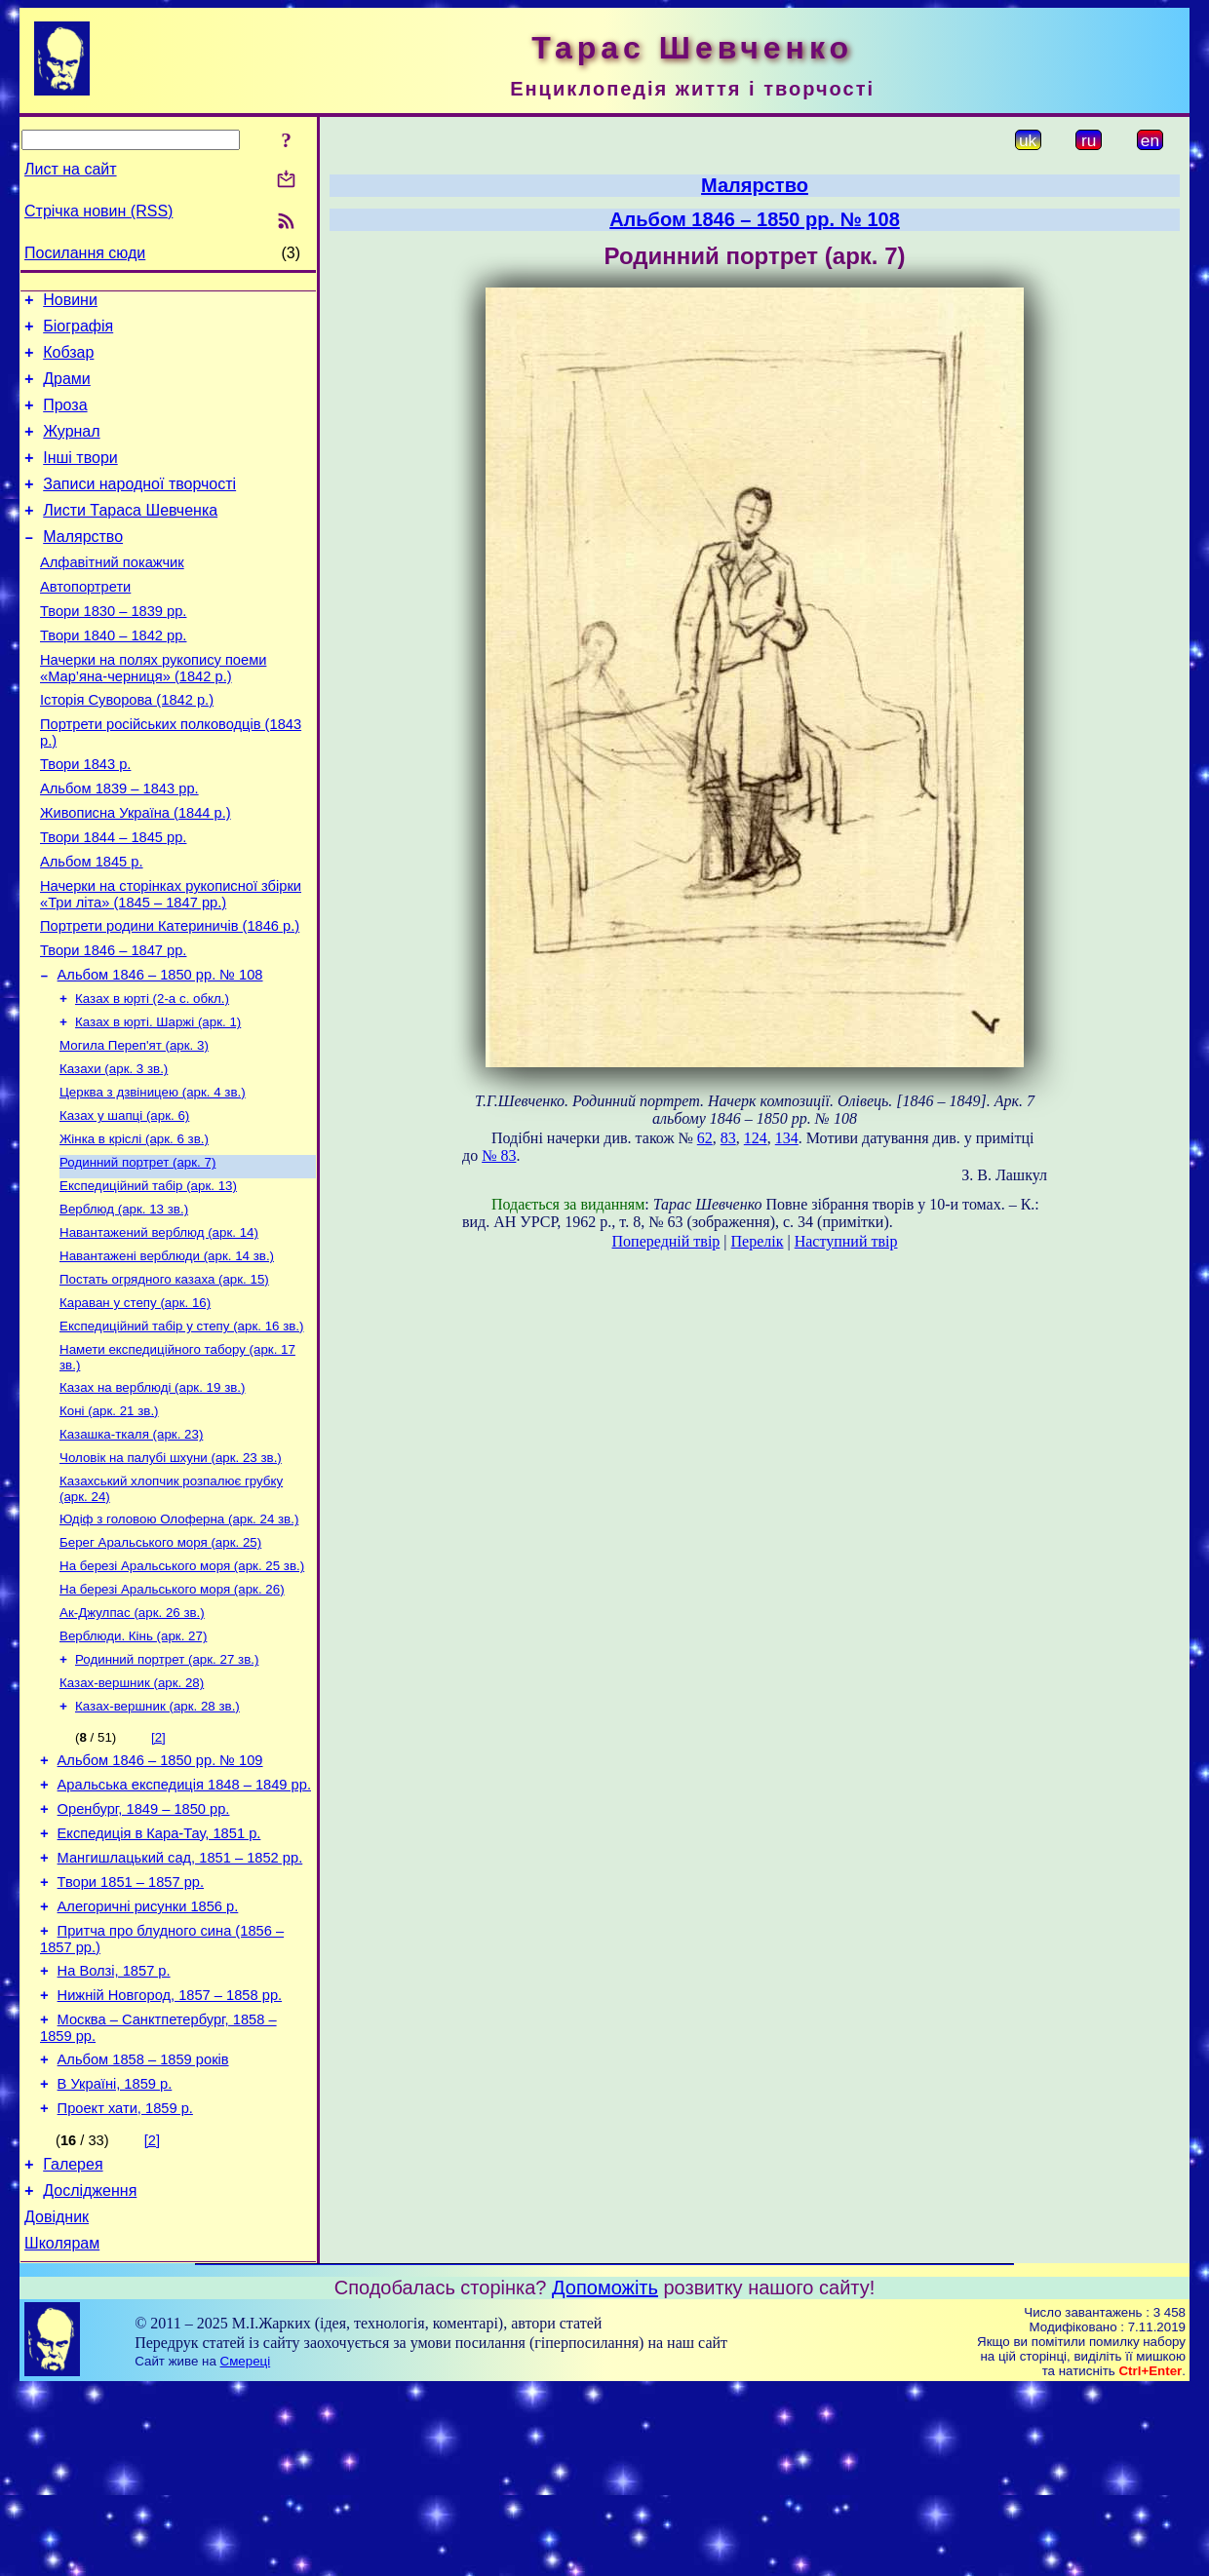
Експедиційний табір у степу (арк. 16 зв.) (181, 1431)
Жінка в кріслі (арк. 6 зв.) (134, 1228)
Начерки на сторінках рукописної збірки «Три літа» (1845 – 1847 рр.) (170, 961)
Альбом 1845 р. (91, 926)
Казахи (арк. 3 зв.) (113, 1152)
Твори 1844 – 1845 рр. (113, 898)
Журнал (71, 449)
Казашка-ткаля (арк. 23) (131, 1547)
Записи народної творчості (139, 507)
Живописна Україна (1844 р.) (135, 871)
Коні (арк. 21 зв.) (109, 1522)
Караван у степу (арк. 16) (135, 1406)
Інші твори (80, 478)
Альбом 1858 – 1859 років (143, 2229)
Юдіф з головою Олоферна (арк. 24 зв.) (178, 1638)
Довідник (56, 2401)
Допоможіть (605, 2474)
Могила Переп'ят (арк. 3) (134, 1127)
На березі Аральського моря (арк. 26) (172, 1714)
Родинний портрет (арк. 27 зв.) (166, 1790)
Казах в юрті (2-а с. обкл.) (152, 1076)
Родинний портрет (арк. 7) (137, 1254)
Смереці (245, 2548)
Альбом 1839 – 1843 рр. (119, 844)
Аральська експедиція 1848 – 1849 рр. (184, 1925)
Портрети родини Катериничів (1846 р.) (169, 996)
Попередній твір (666, 1241)
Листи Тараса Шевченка (130, 536)
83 (728, 1138)
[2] (158, 1872)
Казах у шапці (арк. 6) (124, 1203)
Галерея (72, 2342)
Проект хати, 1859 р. (125, 2283)
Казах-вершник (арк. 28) (131, 1815)
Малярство (83, 565)
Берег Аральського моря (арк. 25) (160, 1663)
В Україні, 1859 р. (115, 2256)
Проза (65, 419)
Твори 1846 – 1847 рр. (113, 1023)
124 (755, 1138)
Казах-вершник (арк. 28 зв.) (157, 1840)
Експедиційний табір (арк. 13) (148, 1279)
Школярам (61, 2430)
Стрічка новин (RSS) (98, 211)
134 (787, 1138)
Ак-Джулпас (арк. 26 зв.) (132, 1739)
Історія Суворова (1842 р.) (127, 746)
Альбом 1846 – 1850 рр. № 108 (160, 1050)
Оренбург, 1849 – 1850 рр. (144, 1952)
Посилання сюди (84, 253)
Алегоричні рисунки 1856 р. (148, 2061)
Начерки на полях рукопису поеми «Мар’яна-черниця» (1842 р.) (153, 712)
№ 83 (499, 1155)
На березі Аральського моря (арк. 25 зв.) (181, 1688)
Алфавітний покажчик (112, 594)
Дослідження (89, 2372)
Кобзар (68, 361)
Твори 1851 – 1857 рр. (131, 2034)
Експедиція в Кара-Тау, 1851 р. (159, 1979)
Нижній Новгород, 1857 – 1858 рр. (170, 2159)
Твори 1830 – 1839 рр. (113, 649)
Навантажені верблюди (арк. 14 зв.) (166, 1355)
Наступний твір (846, 1241)
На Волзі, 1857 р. (114, 2131)
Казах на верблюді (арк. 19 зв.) (152, 1496)
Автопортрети (85, 622)
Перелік (757, 1241)
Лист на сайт (70, 169)
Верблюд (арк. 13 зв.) (123, 1304)
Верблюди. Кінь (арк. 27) (133, 1764)
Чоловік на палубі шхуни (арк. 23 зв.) (170, 1572)
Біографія (78, 332)
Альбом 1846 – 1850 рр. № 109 (160, 1897)
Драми (67, 390)
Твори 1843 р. (85, 817)
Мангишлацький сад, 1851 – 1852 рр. (180, 2007)
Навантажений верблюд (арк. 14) (158, 1330)
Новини (70, 302)
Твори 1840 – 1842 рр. (113, 676)
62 (705, 1138)
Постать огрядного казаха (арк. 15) (164, 1380)
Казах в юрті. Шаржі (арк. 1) (158, 1102)
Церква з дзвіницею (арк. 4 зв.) (152, 1178)
